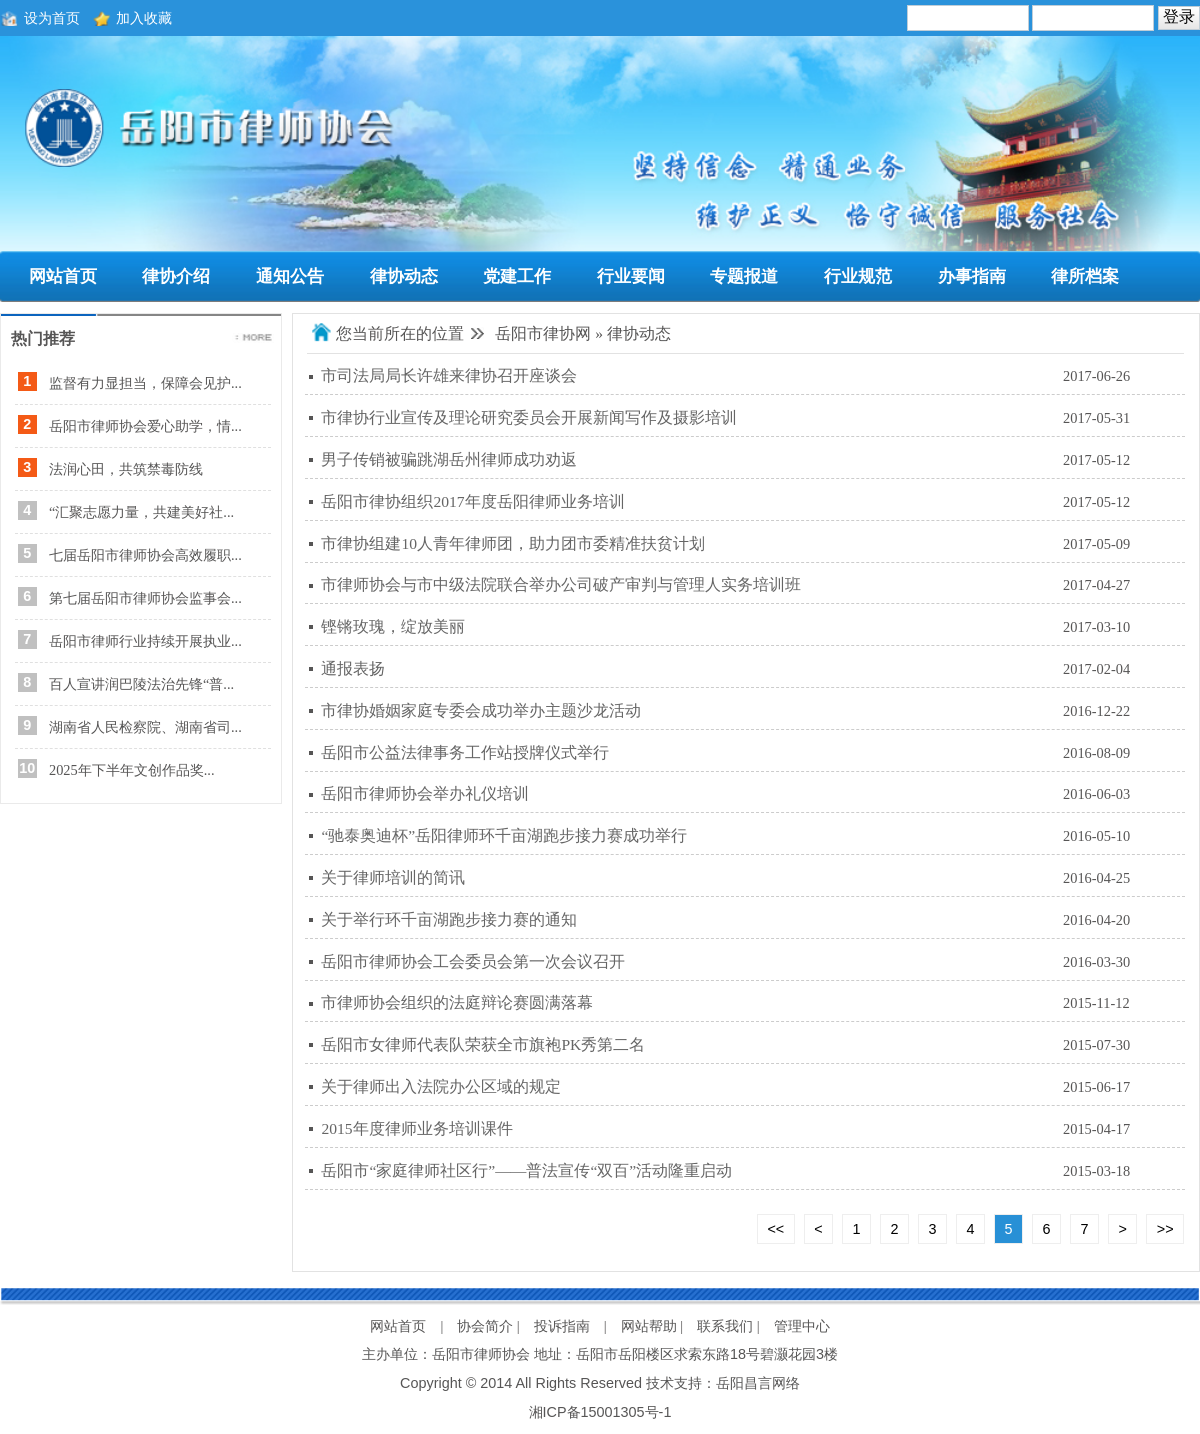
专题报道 (744, 276)
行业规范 (858, 276)
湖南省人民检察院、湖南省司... (145, 727)
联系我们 (725, 1326)
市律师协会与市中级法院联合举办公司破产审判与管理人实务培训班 (561, 584)
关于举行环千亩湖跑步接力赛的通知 (449, 919)
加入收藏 (144, 18)
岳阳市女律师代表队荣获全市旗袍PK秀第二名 (483, 1044)
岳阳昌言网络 (758, 1383)
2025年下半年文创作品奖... (132, 770)
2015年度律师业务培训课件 (416, 1128)
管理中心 (802, 1326)
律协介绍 (176, 276)
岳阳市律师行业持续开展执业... (145, 641)
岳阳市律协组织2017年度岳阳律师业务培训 (472, 501)
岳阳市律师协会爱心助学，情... (145, 426)
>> (1165, 1229)
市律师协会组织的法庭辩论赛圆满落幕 (457, 1002)
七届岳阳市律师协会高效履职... (145, 555)
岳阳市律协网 (543, 333)
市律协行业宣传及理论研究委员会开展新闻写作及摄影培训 (529, 417)
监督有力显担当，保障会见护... (145, 383)
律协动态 (404, 276)
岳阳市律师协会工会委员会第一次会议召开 (473, 961)
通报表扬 (353, 668)
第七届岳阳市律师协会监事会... (145, 598)
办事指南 (972, 276)
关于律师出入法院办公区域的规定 (441, 1086)
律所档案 (1085, 276)
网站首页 (63, 276)
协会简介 (485, 1326)
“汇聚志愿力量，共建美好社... (141, 512)
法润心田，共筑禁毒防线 (126, 469)
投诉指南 (562, 1326)
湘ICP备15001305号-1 (600, 1412)
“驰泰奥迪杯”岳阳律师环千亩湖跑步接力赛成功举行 (504, 835)
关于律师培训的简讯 (393, 877)
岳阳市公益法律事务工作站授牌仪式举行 (465, 752)
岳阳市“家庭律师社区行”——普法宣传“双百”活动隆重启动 (526, 1170)
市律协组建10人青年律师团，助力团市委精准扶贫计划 (513, 543)
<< (775, 1229)
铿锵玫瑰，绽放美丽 (393, 626)
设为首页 (52, 18)
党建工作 (517, 276)
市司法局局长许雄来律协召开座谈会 (449, 375)
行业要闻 (631, 276)
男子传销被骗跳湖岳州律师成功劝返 (449, 459)
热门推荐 (43, 338)
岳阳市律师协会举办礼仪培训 (425, 793)
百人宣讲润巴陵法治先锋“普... (141, 684)
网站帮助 (649, 1326)
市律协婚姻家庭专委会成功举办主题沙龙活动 (481, 710)
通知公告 (290, 276)
